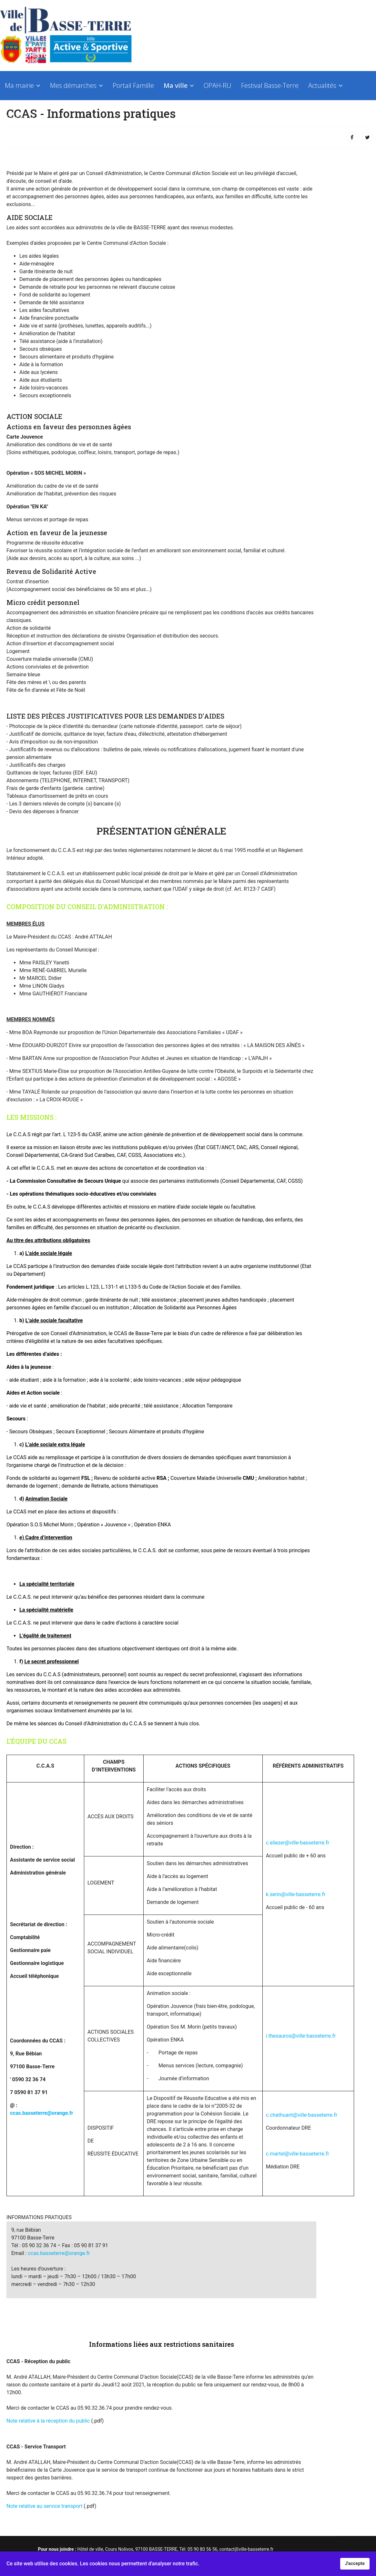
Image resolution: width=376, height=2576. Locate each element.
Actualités (322, 85)
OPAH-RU (217, 85)
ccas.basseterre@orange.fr (41, 2113)
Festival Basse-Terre (270, 85)
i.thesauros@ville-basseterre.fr (301, 2036)
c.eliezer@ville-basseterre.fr (298, 1843)
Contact (16, 117)
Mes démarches (73, 85)
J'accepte (355, 2563)
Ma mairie (19, 85)
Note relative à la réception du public (48, 2421)
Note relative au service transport (44, 2506)
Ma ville (176, 85)
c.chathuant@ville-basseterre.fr (302, 2115)
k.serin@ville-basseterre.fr (296, 1894)
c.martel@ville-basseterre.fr (297, 2154)
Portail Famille (133, 85)
